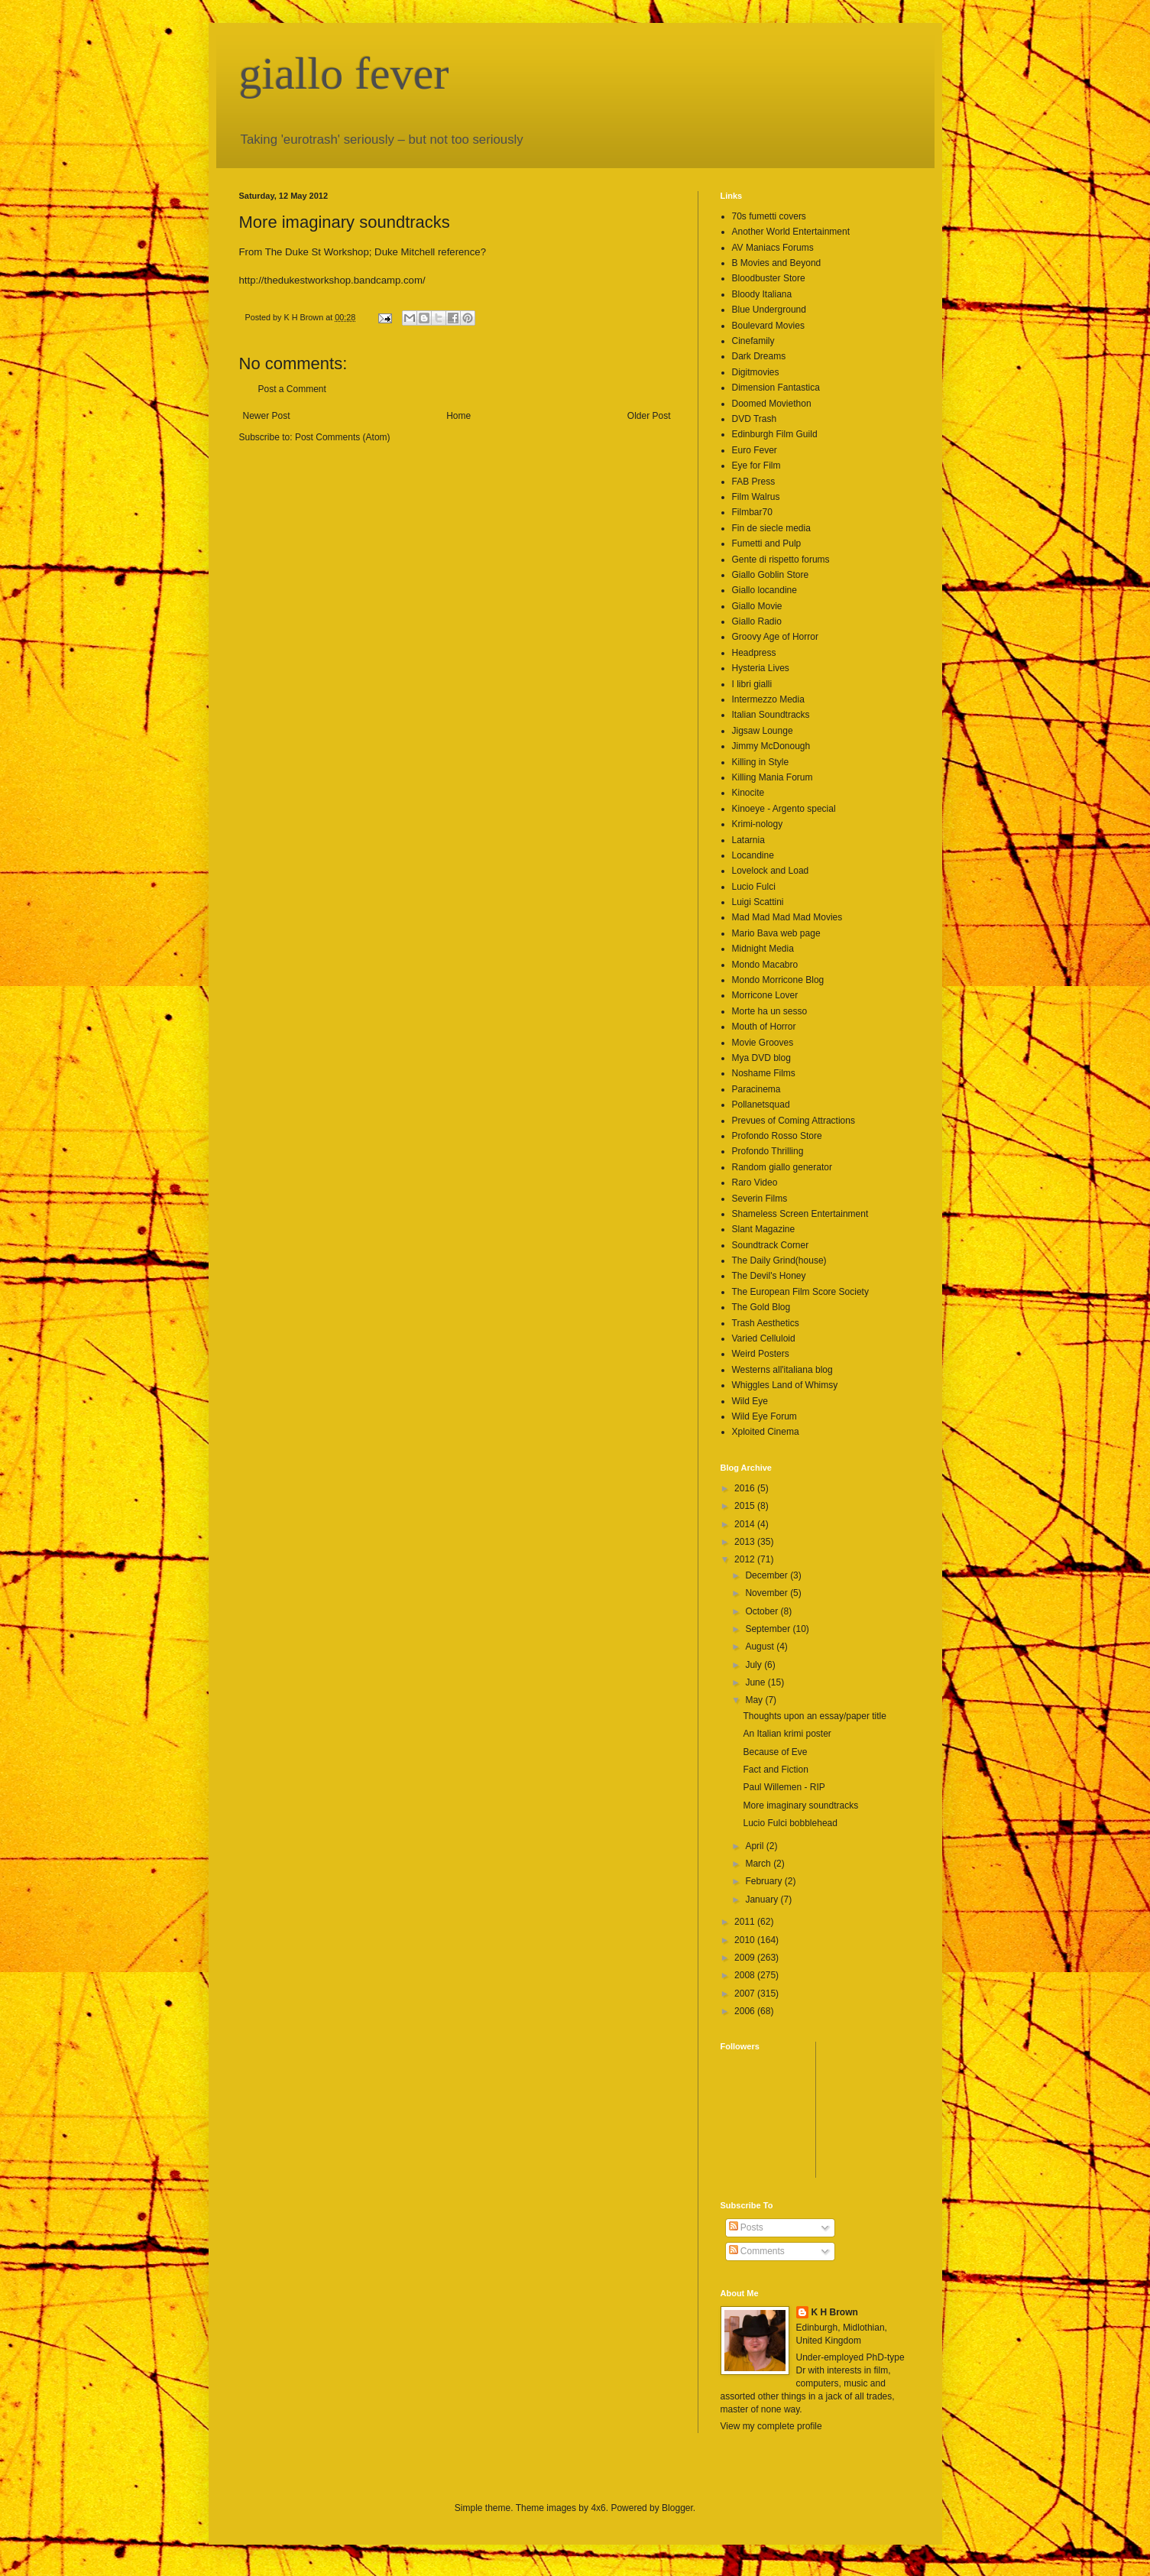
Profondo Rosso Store (777, 1136)
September (768, 1629)
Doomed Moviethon (771, 403)
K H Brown (834, 2312)
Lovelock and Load (770, 870)
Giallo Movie (757, 606)
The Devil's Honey (769, 1275)
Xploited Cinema (765, 1431)
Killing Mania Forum (772, 777)
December (767, 1575)
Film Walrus (756, 497)
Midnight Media (763, 948)
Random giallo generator (782, 1167)
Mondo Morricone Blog (778, 980)
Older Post (649, 415)
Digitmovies (755, 372)
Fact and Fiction (775, 1769)
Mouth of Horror (764, 1026)
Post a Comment (292, 389)
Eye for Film (756, 465)
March (759, 1863)
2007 (745, 1993)
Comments (757, 2251)
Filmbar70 (752, 512)
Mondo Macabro (765, 964)
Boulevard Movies (768, 325)
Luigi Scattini (758, 902)
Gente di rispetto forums (781, 559)
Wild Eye (750, 1401)
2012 (745, 1559)
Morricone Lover (765, 995)
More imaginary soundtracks (800, 1805)
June (756, 1682)
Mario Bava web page (776, 933)
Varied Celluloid (763, 1338)
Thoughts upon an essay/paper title (814, 1716)
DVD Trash (754, 419)
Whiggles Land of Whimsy (785, 1385)
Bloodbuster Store (768, 278)
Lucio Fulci (754, 886)
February (764, 1881)
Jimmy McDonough (771, 746)
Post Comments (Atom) (342, 437)
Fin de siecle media (771, 528)
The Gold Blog (761, 1307)
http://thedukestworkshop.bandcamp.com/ (332, 280)
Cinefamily (753, 341)
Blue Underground (769, 309)
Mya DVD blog (761, 1058)
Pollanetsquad (761, 1104)
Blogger (677, 2508)
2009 (745, 1957)
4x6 (598, 2508)
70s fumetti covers (769, 216)
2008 (745, 1975)
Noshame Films (763, 1073)
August (760, 1646)
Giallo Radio (757, 621)
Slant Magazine (763, 1229)
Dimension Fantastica (776, 387)
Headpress (754, 652)
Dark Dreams (759, 356)
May (755, 1700)
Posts (746, 2227)
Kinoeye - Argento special (784, 808)
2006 (745, 2011)
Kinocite (748, 792)
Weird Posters (760, 1353)
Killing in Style (760, 762)
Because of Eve (775, 1752)
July (754, 1664)
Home (458, 415)
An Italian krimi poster (787, 1733)
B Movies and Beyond (776, 263)
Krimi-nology (757, 824)
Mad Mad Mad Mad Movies (787, 917)
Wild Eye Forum (764, 1416)
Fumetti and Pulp (767, 543)
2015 (745, 1506)
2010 (745, 1940)
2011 (745, 1921)
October (762, 1611)
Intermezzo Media (768, 699)
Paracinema (756, 1089)
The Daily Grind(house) (779, 1260)
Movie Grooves (763, 1042)
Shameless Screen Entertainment (800, 1214)
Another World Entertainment (791, 231)
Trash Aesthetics (765, 1323)
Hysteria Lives (760, 668)
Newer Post (266, 415)
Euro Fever (754, 450)
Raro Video (755, 1182)
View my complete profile (771, 2426)
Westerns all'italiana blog (782, 1369)
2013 (745, 1541)
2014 (745, 1524)
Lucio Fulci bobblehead (790, 1823)
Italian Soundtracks (771, 714)
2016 (745, 1488)
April (755, 1846)
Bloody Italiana (762, 294)
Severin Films (760, 1198)
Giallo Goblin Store (770, 574)
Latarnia (748, 840)
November (767, 1593)
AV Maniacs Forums (773, 247)
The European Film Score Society (800, 1291)
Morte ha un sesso (770, 1011)
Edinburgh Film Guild (775, 434)
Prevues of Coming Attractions (793, 1120)
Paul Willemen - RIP (783, 1787)
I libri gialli (752, 684)
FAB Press (754, 481)
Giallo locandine (764, 590)
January (762, 1899)
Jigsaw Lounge (762, 730)
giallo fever (344, 73)
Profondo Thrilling (768, 1151)
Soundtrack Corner (770, 1245)
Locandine (753, 855)
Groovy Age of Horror (775, 636)
